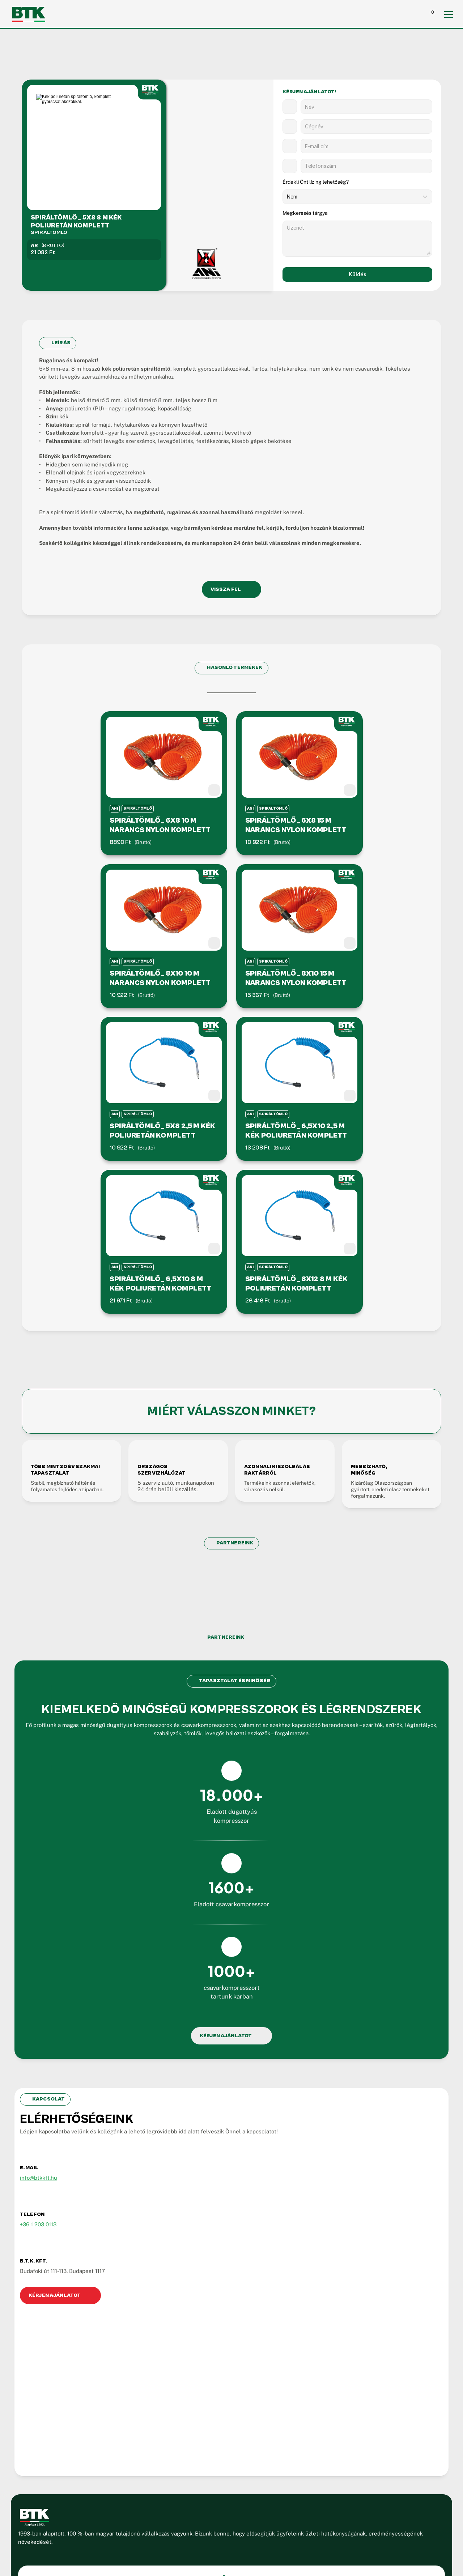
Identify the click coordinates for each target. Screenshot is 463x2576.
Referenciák (237, 2373)
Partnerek (235, 2360)
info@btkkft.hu (54, 2088)
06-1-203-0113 (62, 2368)
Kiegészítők (237, 2348)
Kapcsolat (234, 2397)
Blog (228, 2385)
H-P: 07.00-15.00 (64, 2403)
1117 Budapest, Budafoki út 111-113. (87, 2391)
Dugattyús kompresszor (252, 2335)
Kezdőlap (234, 2298)
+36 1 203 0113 (54, 2135)
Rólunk (231, 2310)
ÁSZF (201, 2495)
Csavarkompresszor (247, 2323)
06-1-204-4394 (63, 2357)
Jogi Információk (164, 2495)
